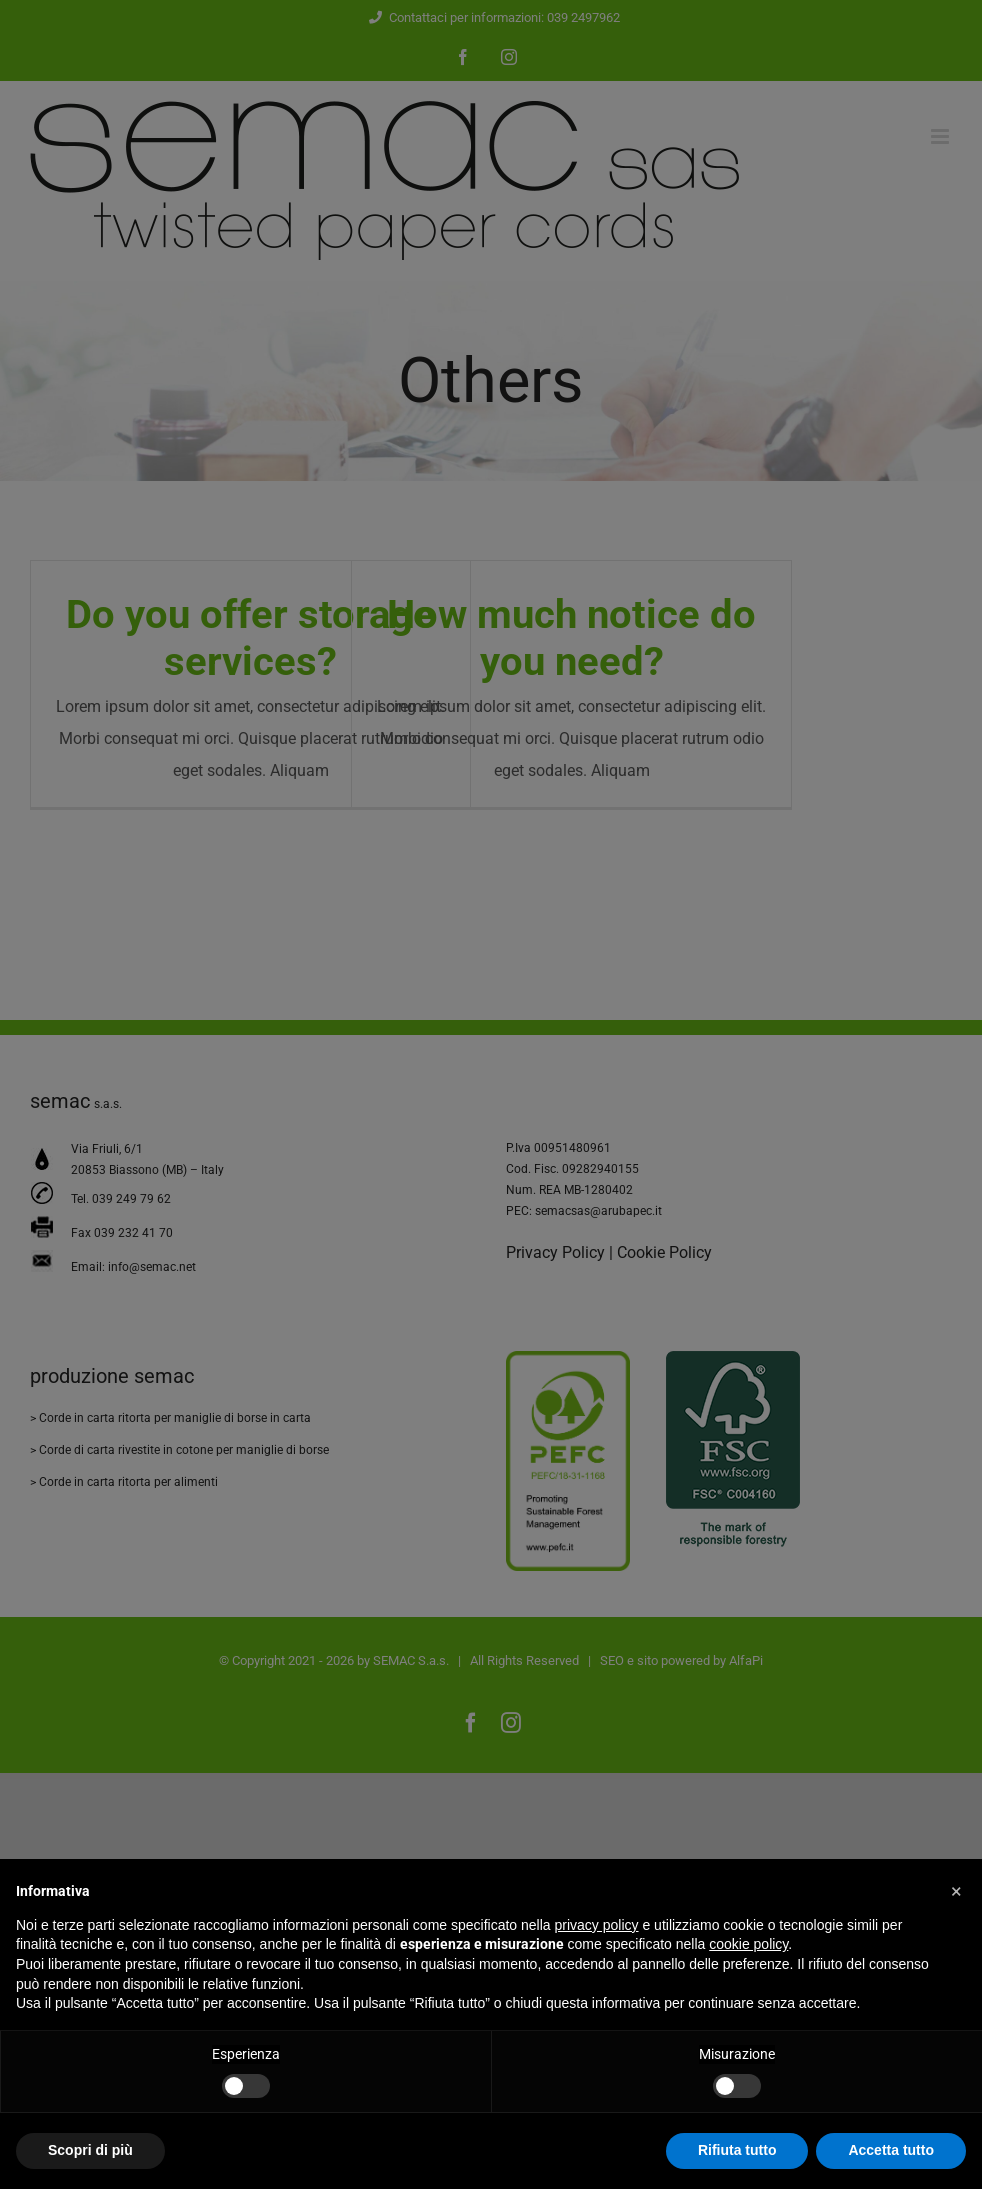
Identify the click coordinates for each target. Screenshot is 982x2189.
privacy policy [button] (597, 1925)
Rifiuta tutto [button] (737, 2150)
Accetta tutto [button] (891, 2150)
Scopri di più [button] (90, 2150)
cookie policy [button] (748, 1944)
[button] (956, 1891)
